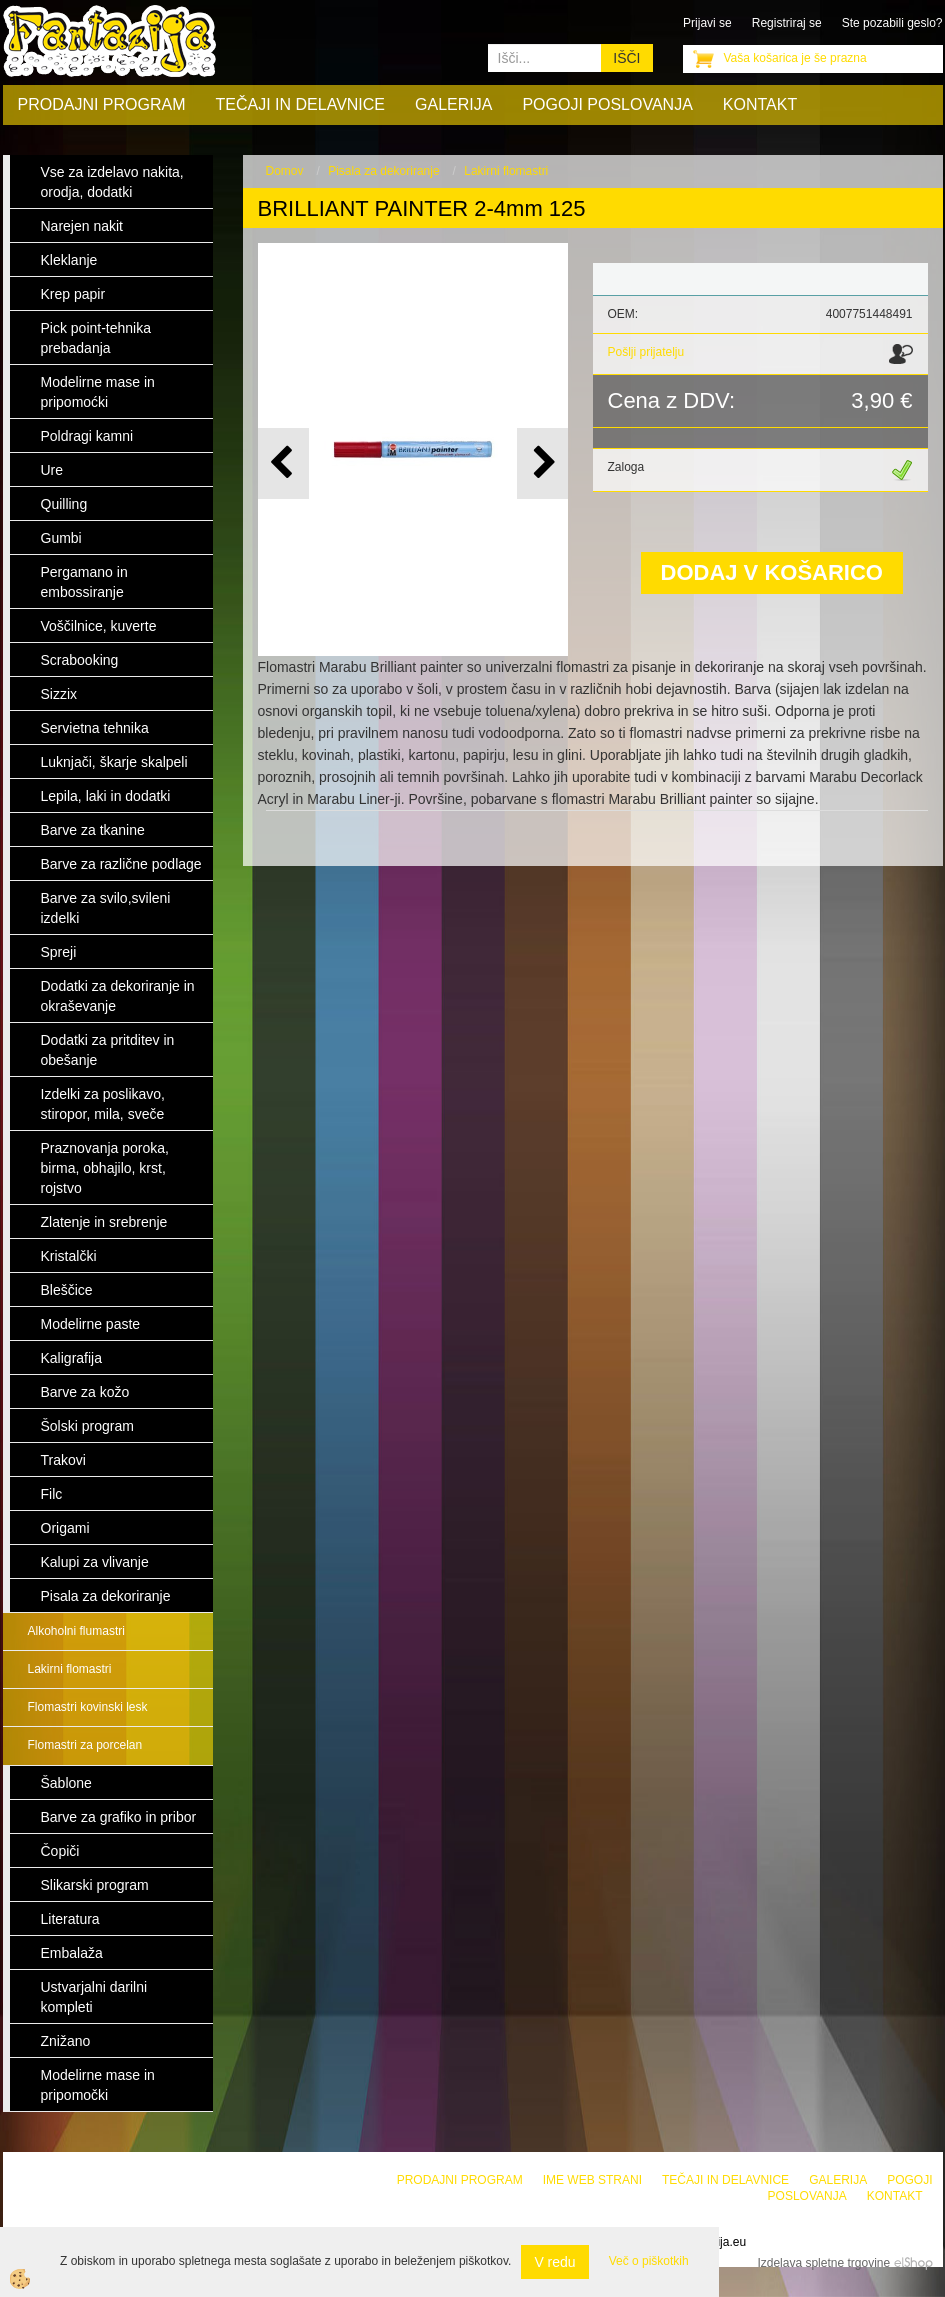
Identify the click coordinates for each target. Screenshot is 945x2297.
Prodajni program (102, 104)
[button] (542, 463)
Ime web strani (592, 2180)
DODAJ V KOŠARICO (772, 572)
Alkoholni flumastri (76, 1631)
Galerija (453, 104)
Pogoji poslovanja (607, 104)
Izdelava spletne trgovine (823, 2263)
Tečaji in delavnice (301, 104)
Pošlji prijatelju (646, 352)
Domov (285, 171)
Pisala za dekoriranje (383, 171)
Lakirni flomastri (70, 1669)
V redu (554, 2262)
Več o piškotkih (649, 2261)
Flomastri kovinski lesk (88, 1707)
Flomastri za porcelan (85, 1745)
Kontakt (760, 104)
